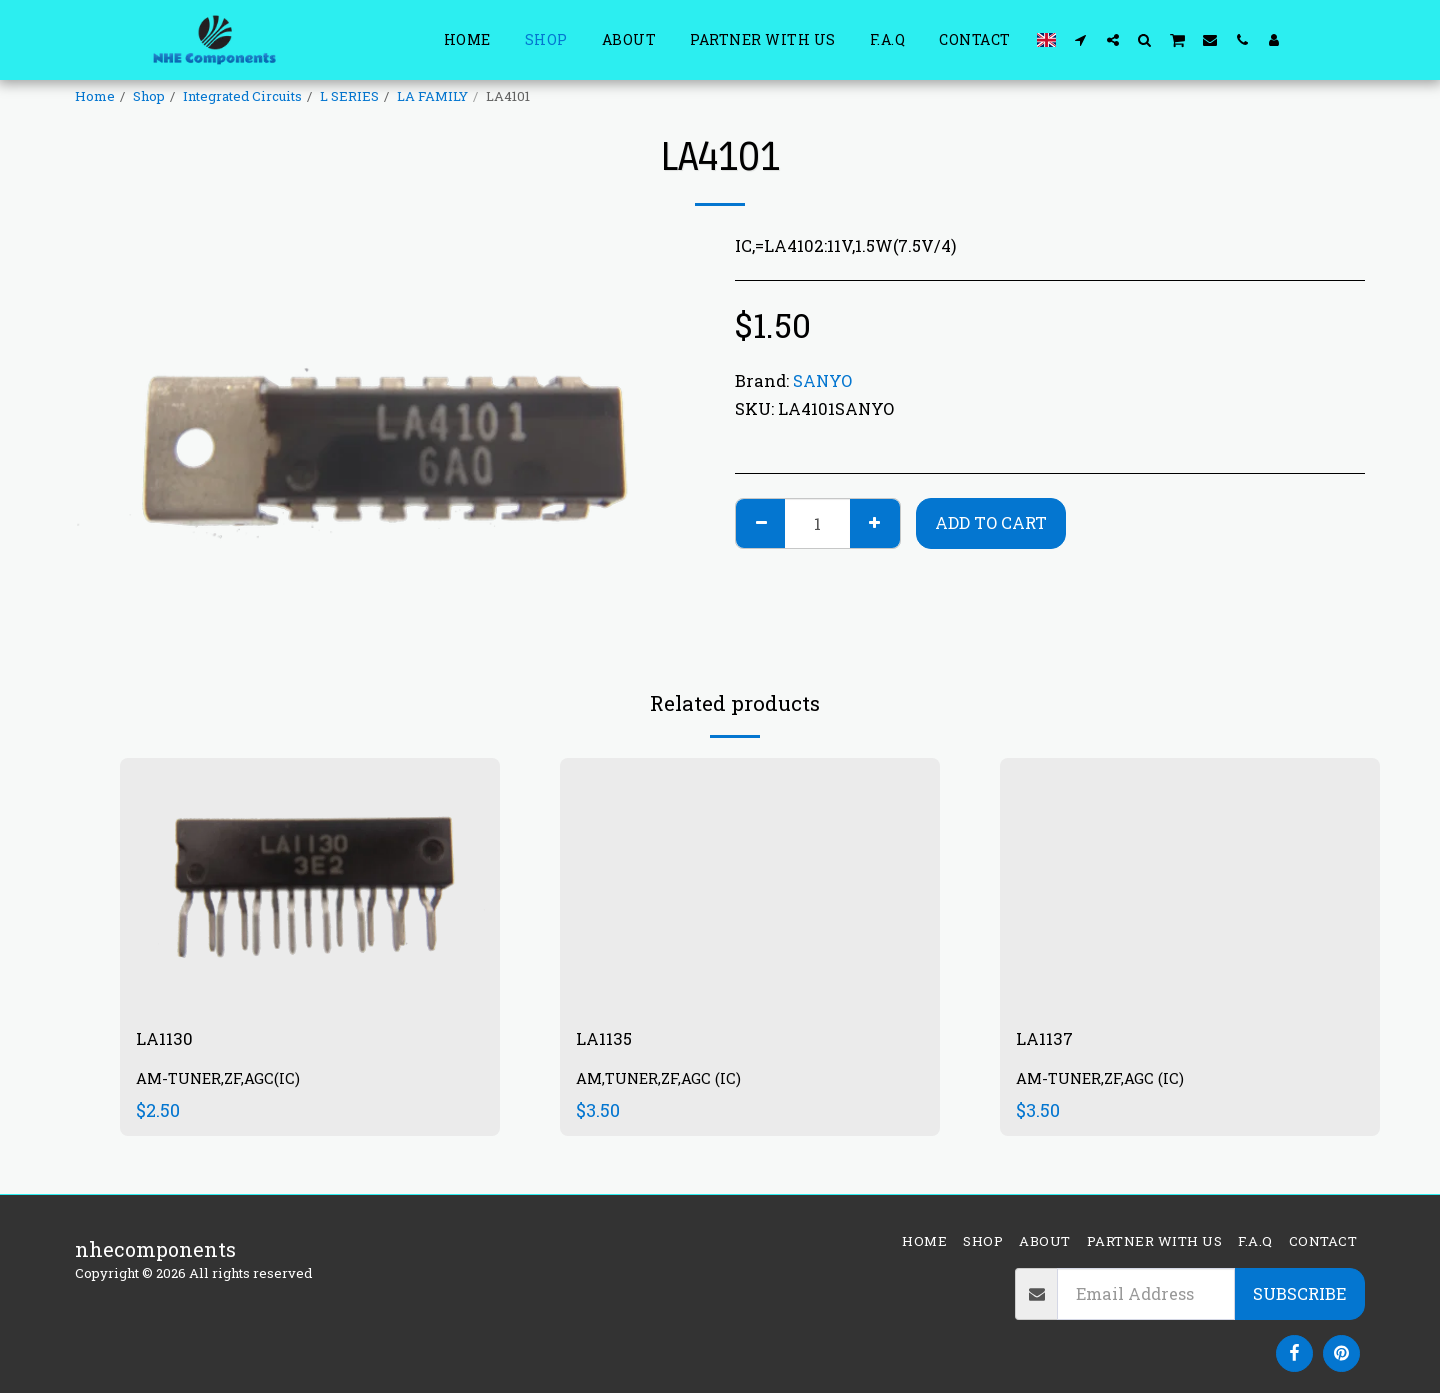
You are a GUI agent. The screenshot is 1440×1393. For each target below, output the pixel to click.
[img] (310, 884)
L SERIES (349, 96)
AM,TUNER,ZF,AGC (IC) (664, 1082)
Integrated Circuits (242, 96)
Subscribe (1299, 1293)
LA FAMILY (432, 96)
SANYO (822, 380)
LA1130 (168, 1041)
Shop (149, 96)
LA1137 (1049, 1041)
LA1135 (608, 1041)
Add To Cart (991, 522)
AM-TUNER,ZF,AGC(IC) (223, 1082)
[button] (1081, 39)
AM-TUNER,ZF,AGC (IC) (1105, 1082)
